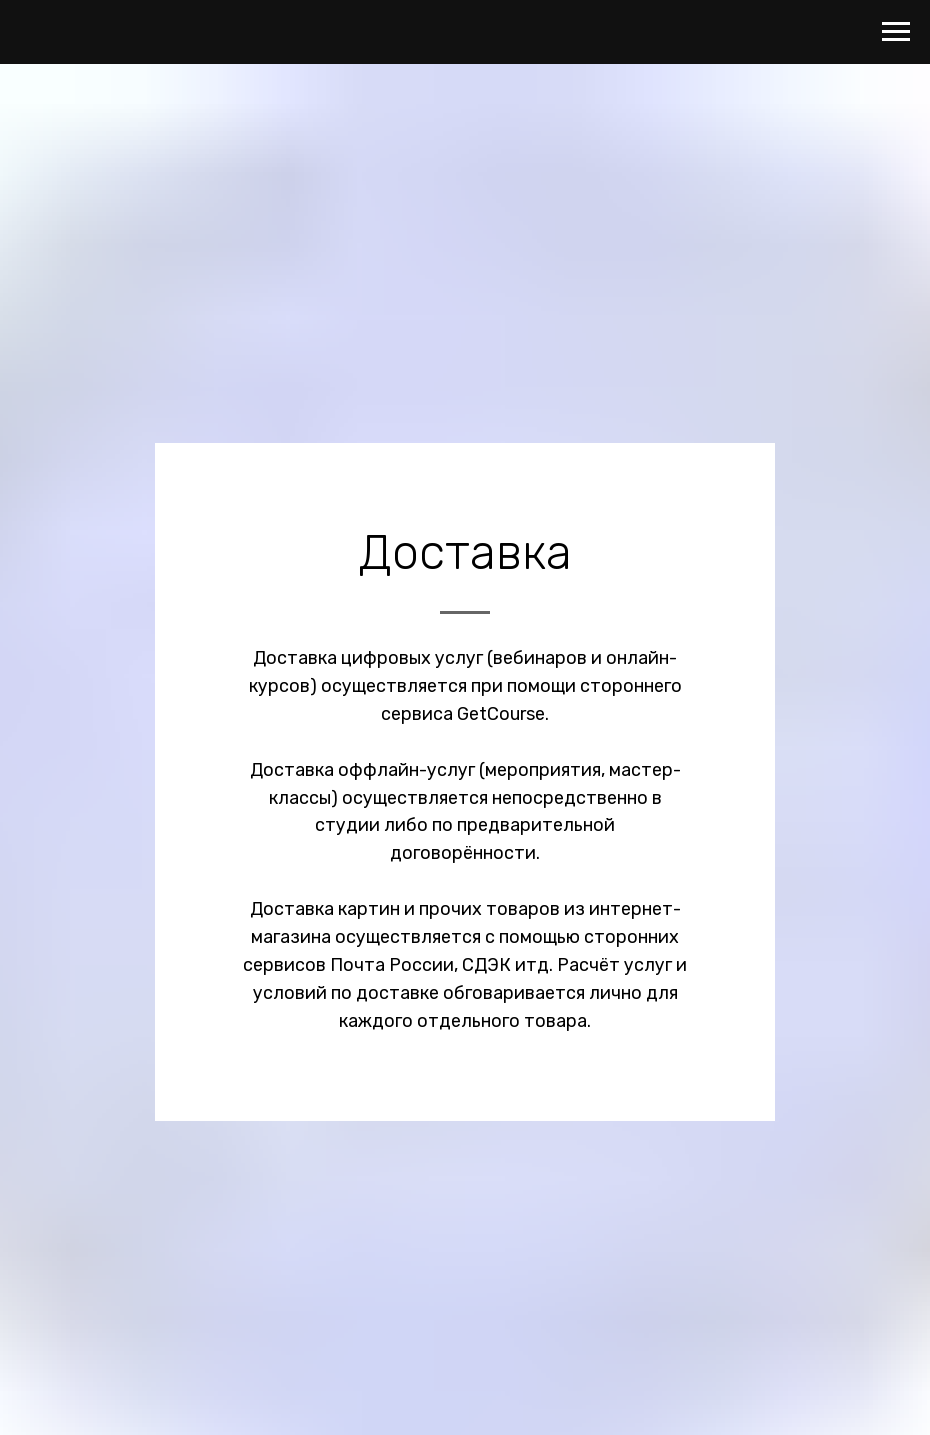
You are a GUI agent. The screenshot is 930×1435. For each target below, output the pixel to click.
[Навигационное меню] (896, 32)
